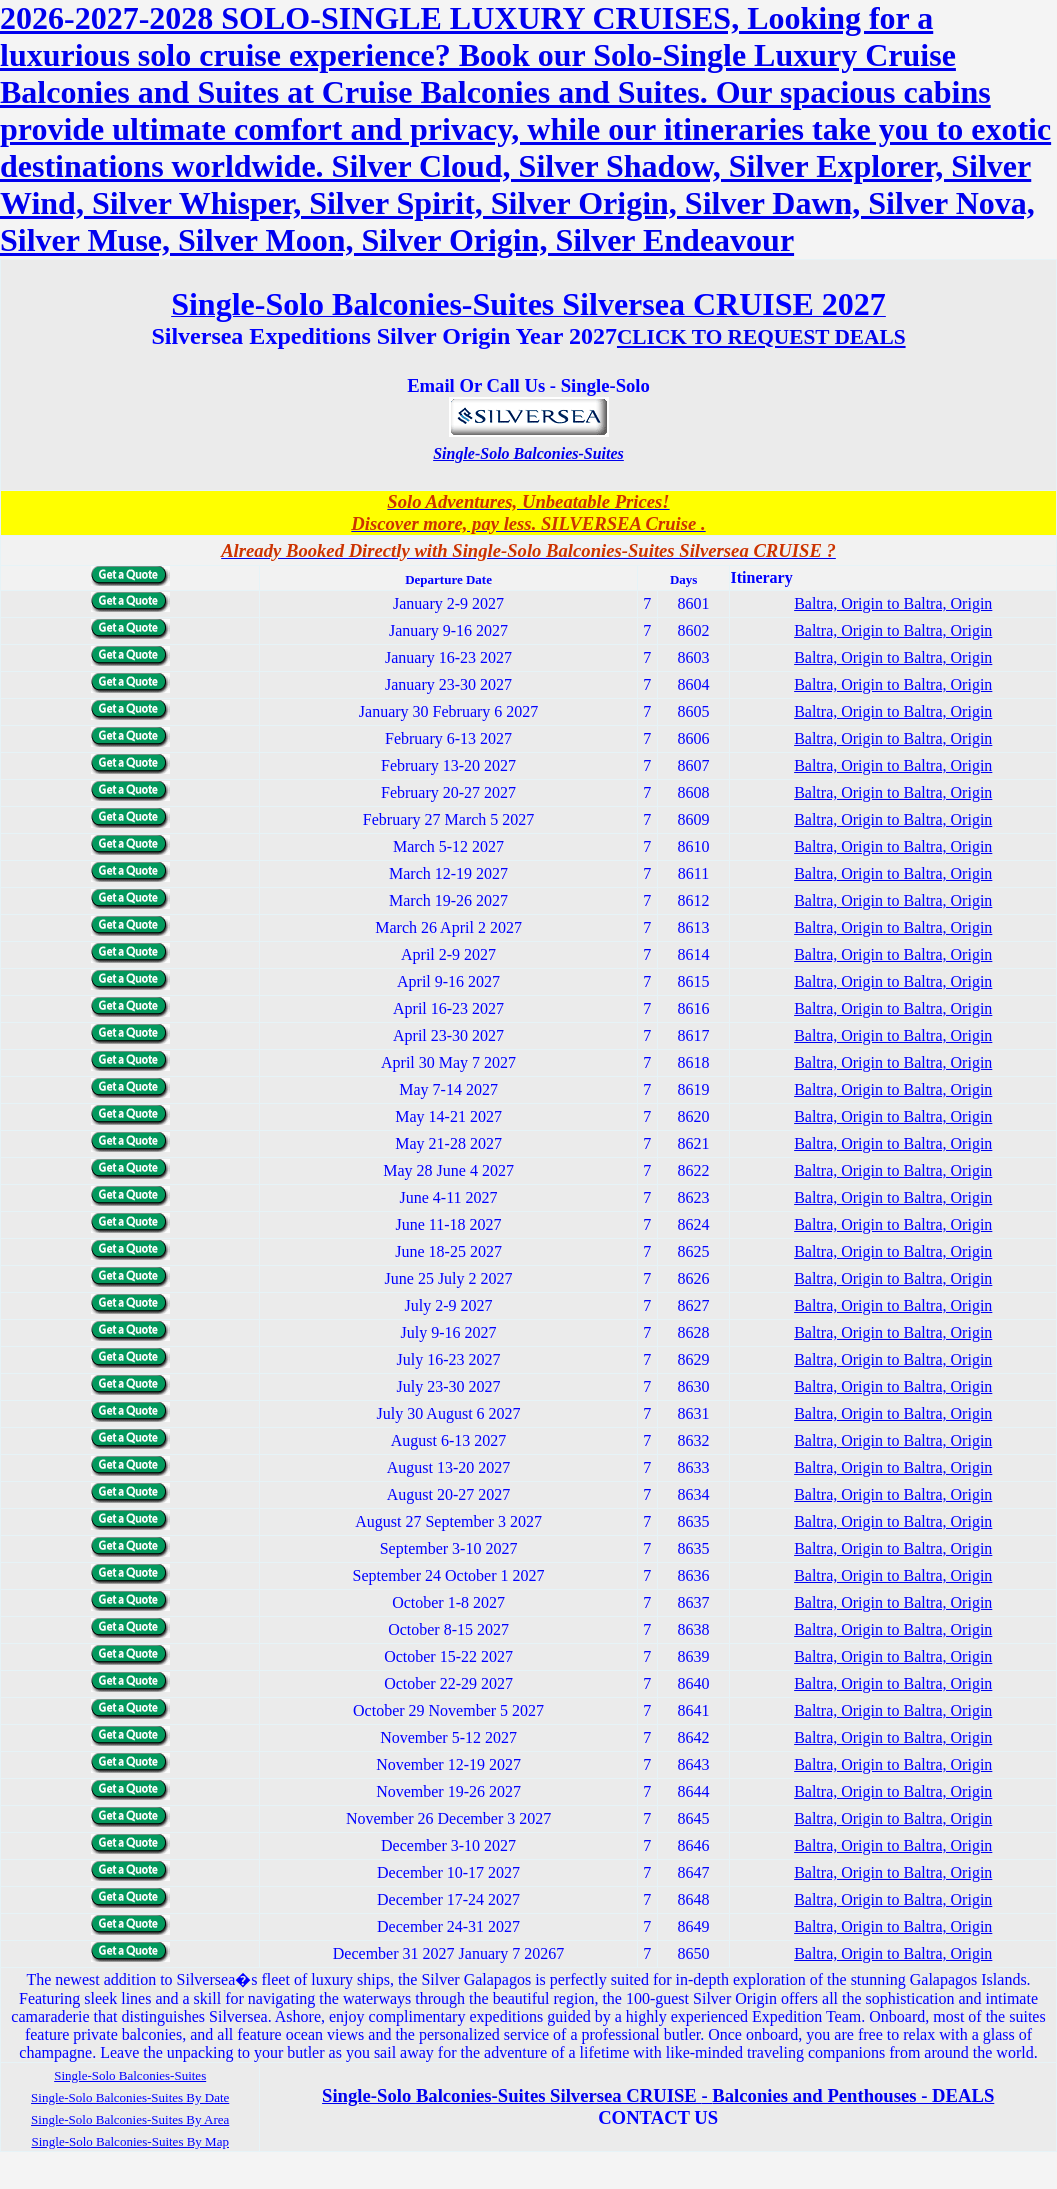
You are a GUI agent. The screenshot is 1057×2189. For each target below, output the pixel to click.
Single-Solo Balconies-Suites (528, 453)
